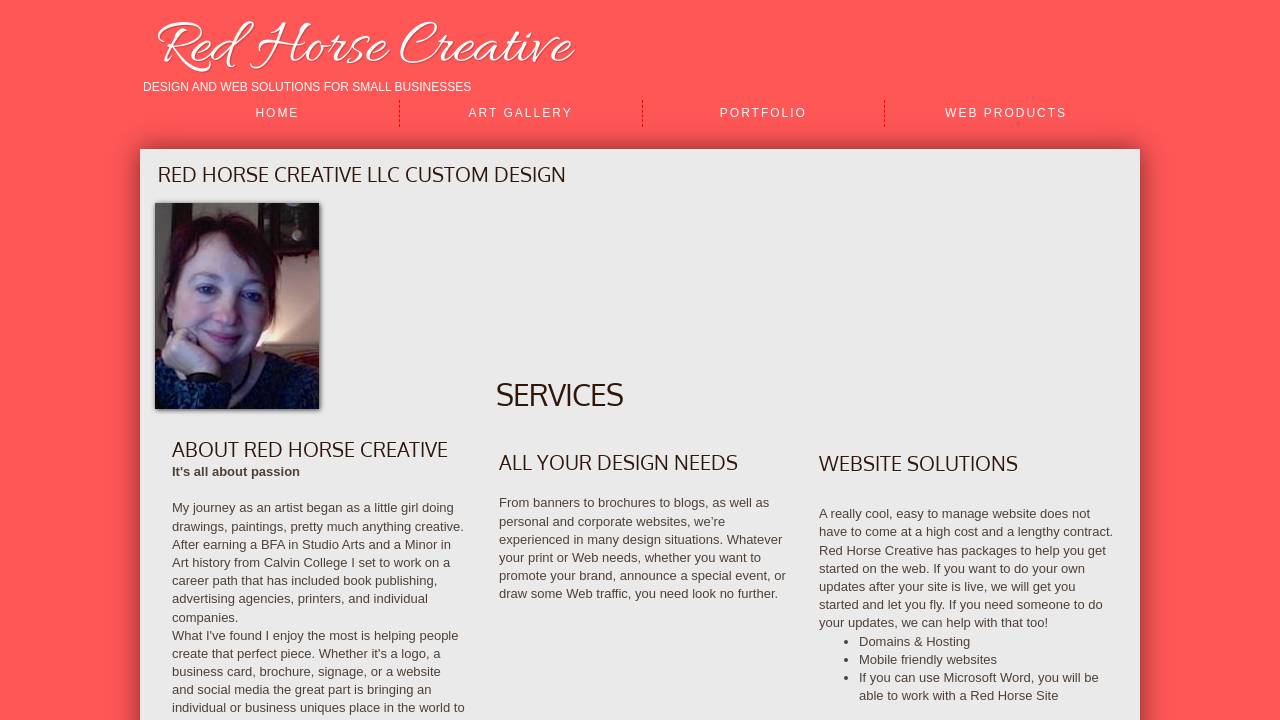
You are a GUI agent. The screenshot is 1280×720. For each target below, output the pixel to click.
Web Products (1006, 113)
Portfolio (763, 113)
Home (277, 113)
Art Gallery (521, 113)
